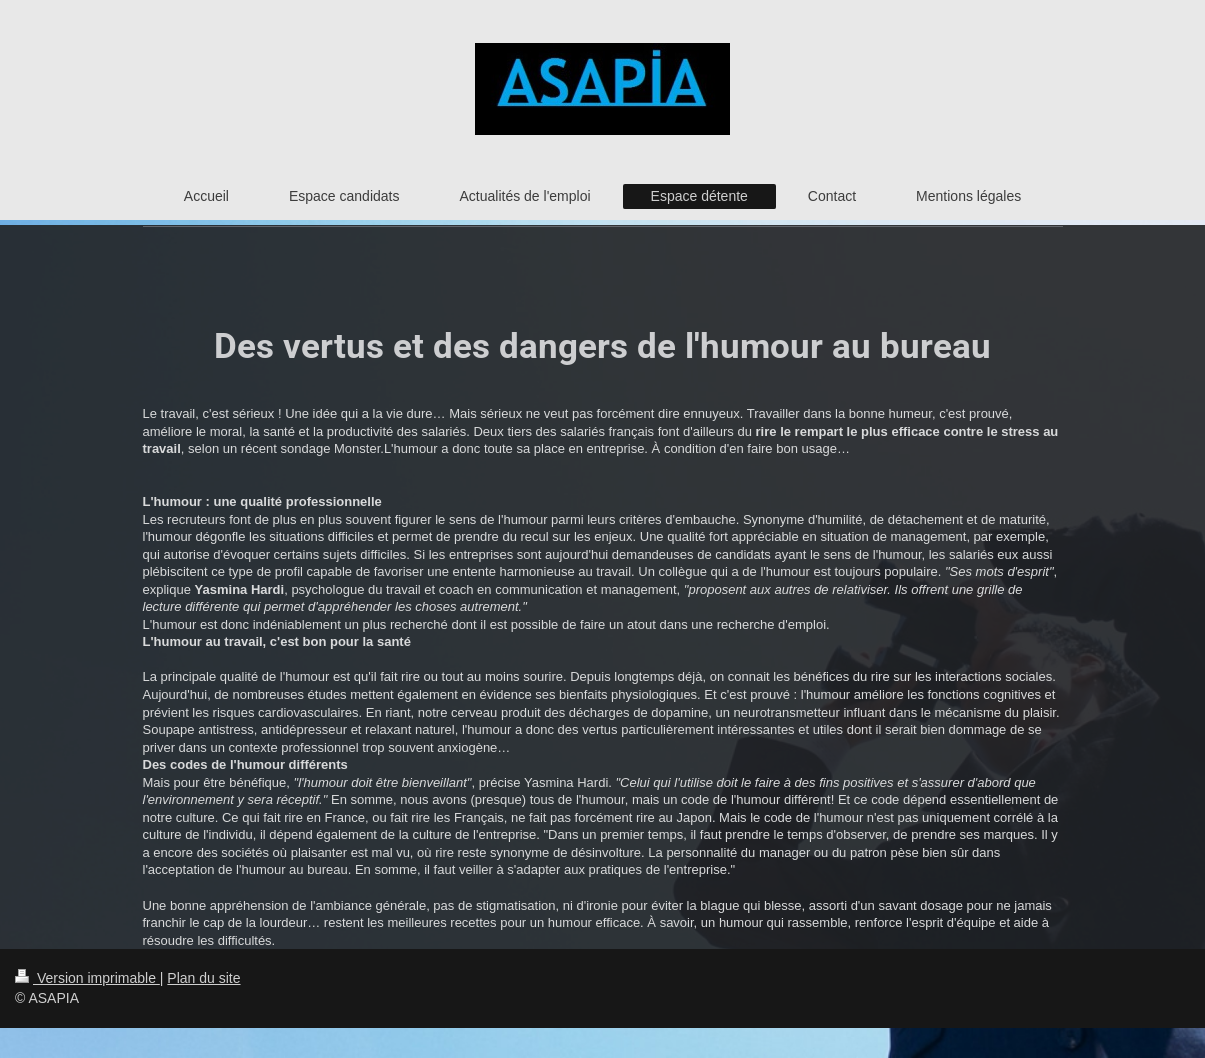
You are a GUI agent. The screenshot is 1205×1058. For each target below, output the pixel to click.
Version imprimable (87, 978)
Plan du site (203, 978)
